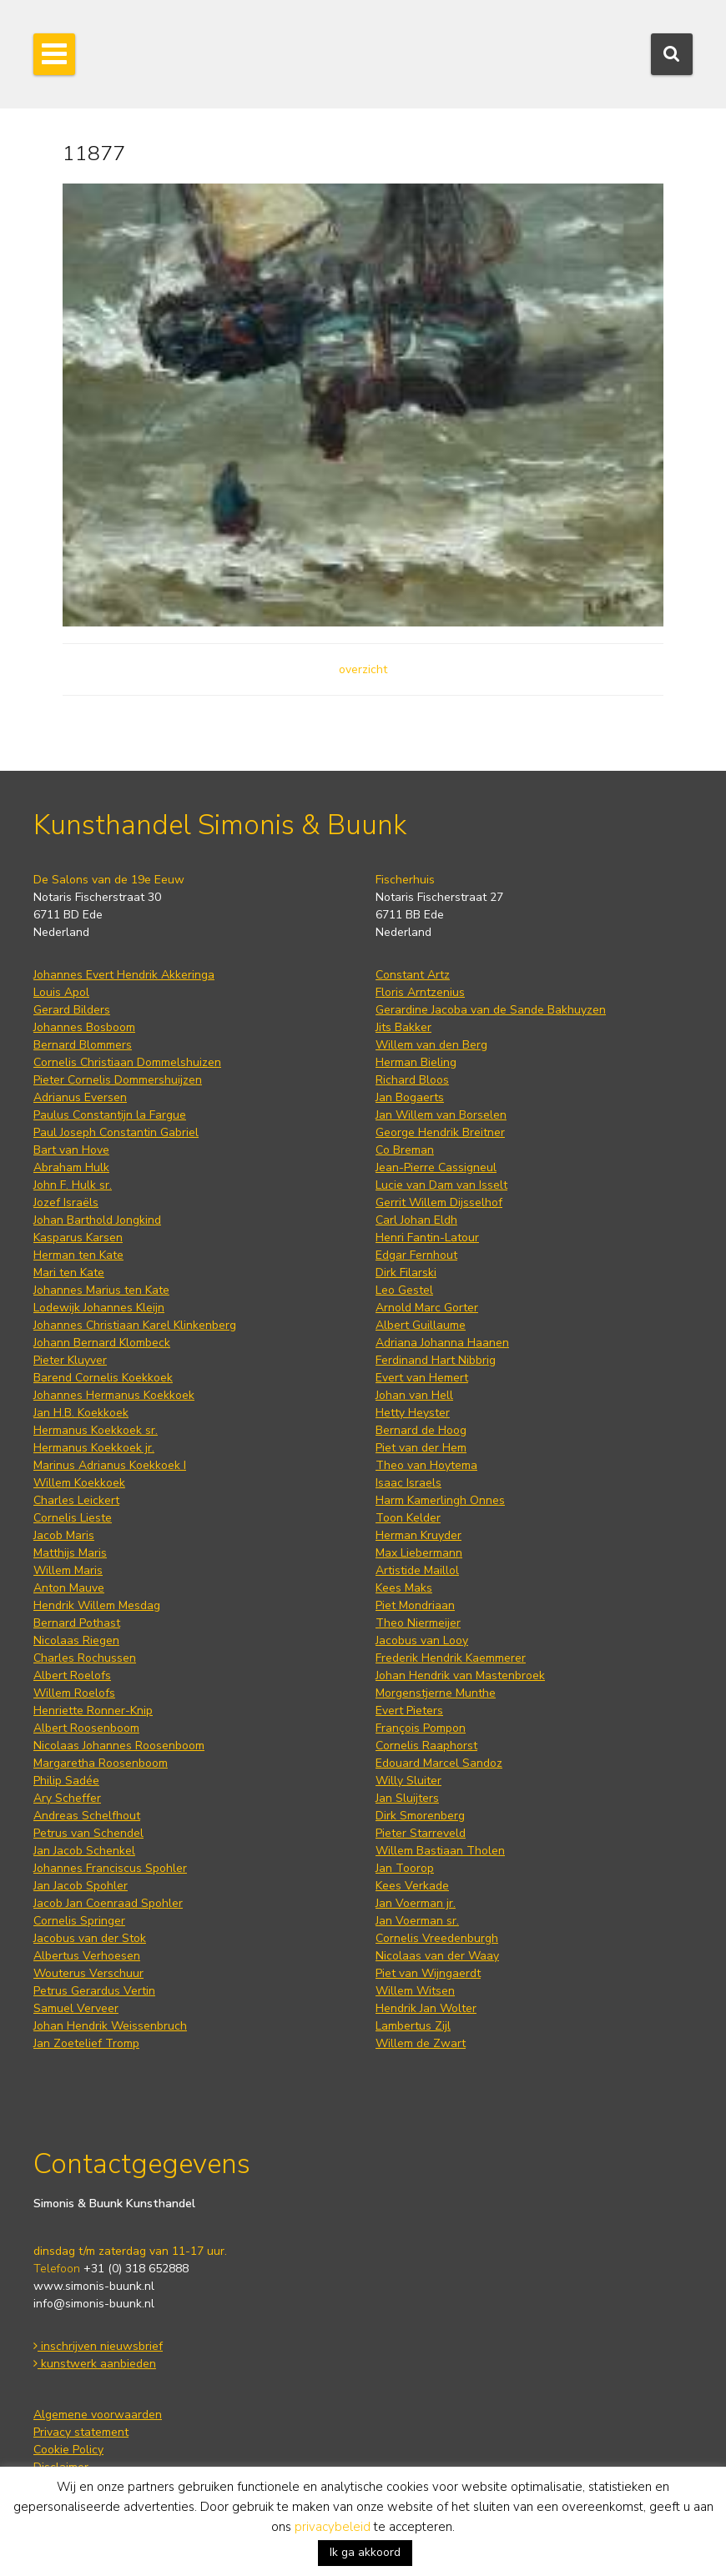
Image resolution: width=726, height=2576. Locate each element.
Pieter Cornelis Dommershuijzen (117, 1080)
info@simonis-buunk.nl (93, 2304)
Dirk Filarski (406, 1272)
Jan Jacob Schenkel (84, 1851)
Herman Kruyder (418, 1535)
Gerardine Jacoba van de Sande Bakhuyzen (491, 1010)
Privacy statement (81, 2432)
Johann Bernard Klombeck (101, 1343)
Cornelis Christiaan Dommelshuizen (127, 1062)
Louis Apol (61, 992)
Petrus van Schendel (88, 1833)
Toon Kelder (408, 1518)
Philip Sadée (66, 1781)
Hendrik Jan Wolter (426, 2008)
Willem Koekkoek (79, 1483)
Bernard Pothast (76, 1623)
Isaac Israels (408, 1483)
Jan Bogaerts (410, 1097)
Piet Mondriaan (415, 1605)
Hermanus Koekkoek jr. (93, 1448)
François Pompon (421, 1728)
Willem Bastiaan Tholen (440, 1851)
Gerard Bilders (71, 1010)
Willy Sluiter (408, 1781)
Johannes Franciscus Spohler (110, 1868)
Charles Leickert (76, 1500)
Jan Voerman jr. (416, 1903)
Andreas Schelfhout (86, 1816)
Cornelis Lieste (72, 1518)
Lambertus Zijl (413, 2026)
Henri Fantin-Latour (427, 1237)
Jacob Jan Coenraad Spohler (108, 1903)
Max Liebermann (419, 1553)
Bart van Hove (71, 1150)
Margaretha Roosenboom (100, 1763)
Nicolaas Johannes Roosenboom (118, 1745)
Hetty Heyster (413, 1413)
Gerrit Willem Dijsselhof (439, 1202)
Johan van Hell (414, 1395)
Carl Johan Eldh (416, 1220)
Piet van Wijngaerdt (428, 1973)
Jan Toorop (405, 1868)
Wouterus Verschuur (88, 1973)
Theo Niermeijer (418, 1623)
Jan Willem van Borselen (441, 1115)
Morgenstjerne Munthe (436, 1693)
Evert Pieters (409, 1710)
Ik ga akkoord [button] (365, 2552)
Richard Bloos (412, 1080)
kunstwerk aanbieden (94, 2364)
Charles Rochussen (84, 1658)
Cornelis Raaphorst (426, 1745)
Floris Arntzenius (420, 992)
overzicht (363, 669)
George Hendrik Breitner (440, 1132)
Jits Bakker (403, 1027)
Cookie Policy (68, 2450)
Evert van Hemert (422, 1378)
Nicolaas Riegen (76, 1640)
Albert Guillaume (421, 1325)
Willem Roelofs (74, 1693)
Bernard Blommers (82, 1045)
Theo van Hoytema (426, 1465)
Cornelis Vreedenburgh (437, 1938)
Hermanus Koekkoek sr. (95, 1430)
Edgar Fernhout (416, 1255)
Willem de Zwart (421, 2043)
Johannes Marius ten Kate (101, 1290)
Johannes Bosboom (84, 1027)
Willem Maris (68, 1570)
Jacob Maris (63, 1535)
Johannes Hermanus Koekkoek (113, 1395)
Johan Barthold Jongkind (97, 1220)
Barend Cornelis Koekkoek (103, 1378)
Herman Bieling (416, 1062)
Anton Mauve (68, 1588)
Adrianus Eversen (80, 1097)
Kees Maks (404, 1588)
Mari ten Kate (68, 1272)
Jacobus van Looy (422, 1640)
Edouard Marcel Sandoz (439, 1763)
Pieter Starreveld (421, 1833)
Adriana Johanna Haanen (442, 1343)
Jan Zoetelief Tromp (86, 2043)
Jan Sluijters (407, 1798)
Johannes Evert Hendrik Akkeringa (123, 975)
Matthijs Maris (70, 1553)
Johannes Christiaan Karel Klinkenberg (134, 1325)
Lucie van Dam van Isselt (441, 1185)
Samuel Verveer (75, 2008)
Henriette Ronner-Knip (93, 1710)
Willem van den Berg (431, 1045)
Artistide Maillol (417, 1570)
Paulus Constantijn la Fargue (109, 1115)
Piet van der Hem (421, 1448)
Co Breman (405, 1150)
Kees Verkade (412, 1886)
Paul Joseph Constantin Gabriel (116, 1132)
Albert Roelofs (72, 1675)
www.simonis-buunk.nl (93, 2286)
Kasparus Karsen (78, 1237)
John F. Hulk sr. (72, 1185)
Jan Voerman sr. (417, 1921)
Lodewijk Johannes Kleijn (98, 1308)
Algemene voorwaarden (97, 2415)
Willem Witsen (415, 1991)
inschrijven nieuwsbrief (98, 2346)
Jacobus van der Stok (89, 1938)
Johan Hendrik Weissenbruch (110, 2026)
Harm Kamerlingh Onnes (440, 1500)
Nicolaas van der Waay (437, 1956)
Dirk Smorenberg (420, 1816)
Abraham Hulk (71, 1167)
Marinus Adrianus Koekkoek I (109, 1465)
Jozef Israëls (65, 1202)
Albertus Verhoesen (86, 1956)
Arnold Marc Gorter (427, 1308)
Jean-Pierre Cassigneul (436, 1167)
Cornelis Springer (79, 1921)
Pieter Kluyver (70, 1360)
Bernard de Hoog (421, 1430)
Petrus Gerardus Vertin (94, 1991)
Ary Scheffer (67, 1798)
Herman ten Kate (78, 1255)
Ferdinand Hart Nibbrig (436, 1360)
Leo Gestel (404, 1290)
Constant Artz (413, 975)
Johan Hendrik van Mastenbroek (460, 1675)
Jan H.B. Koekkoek (81, 1413)
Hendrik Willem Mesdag (96, 1605)
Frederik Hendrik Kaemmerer (451, 1658)
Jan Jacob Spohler (80, 1886)
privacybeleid (333, 2526)
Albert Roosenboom (86, 1728)
